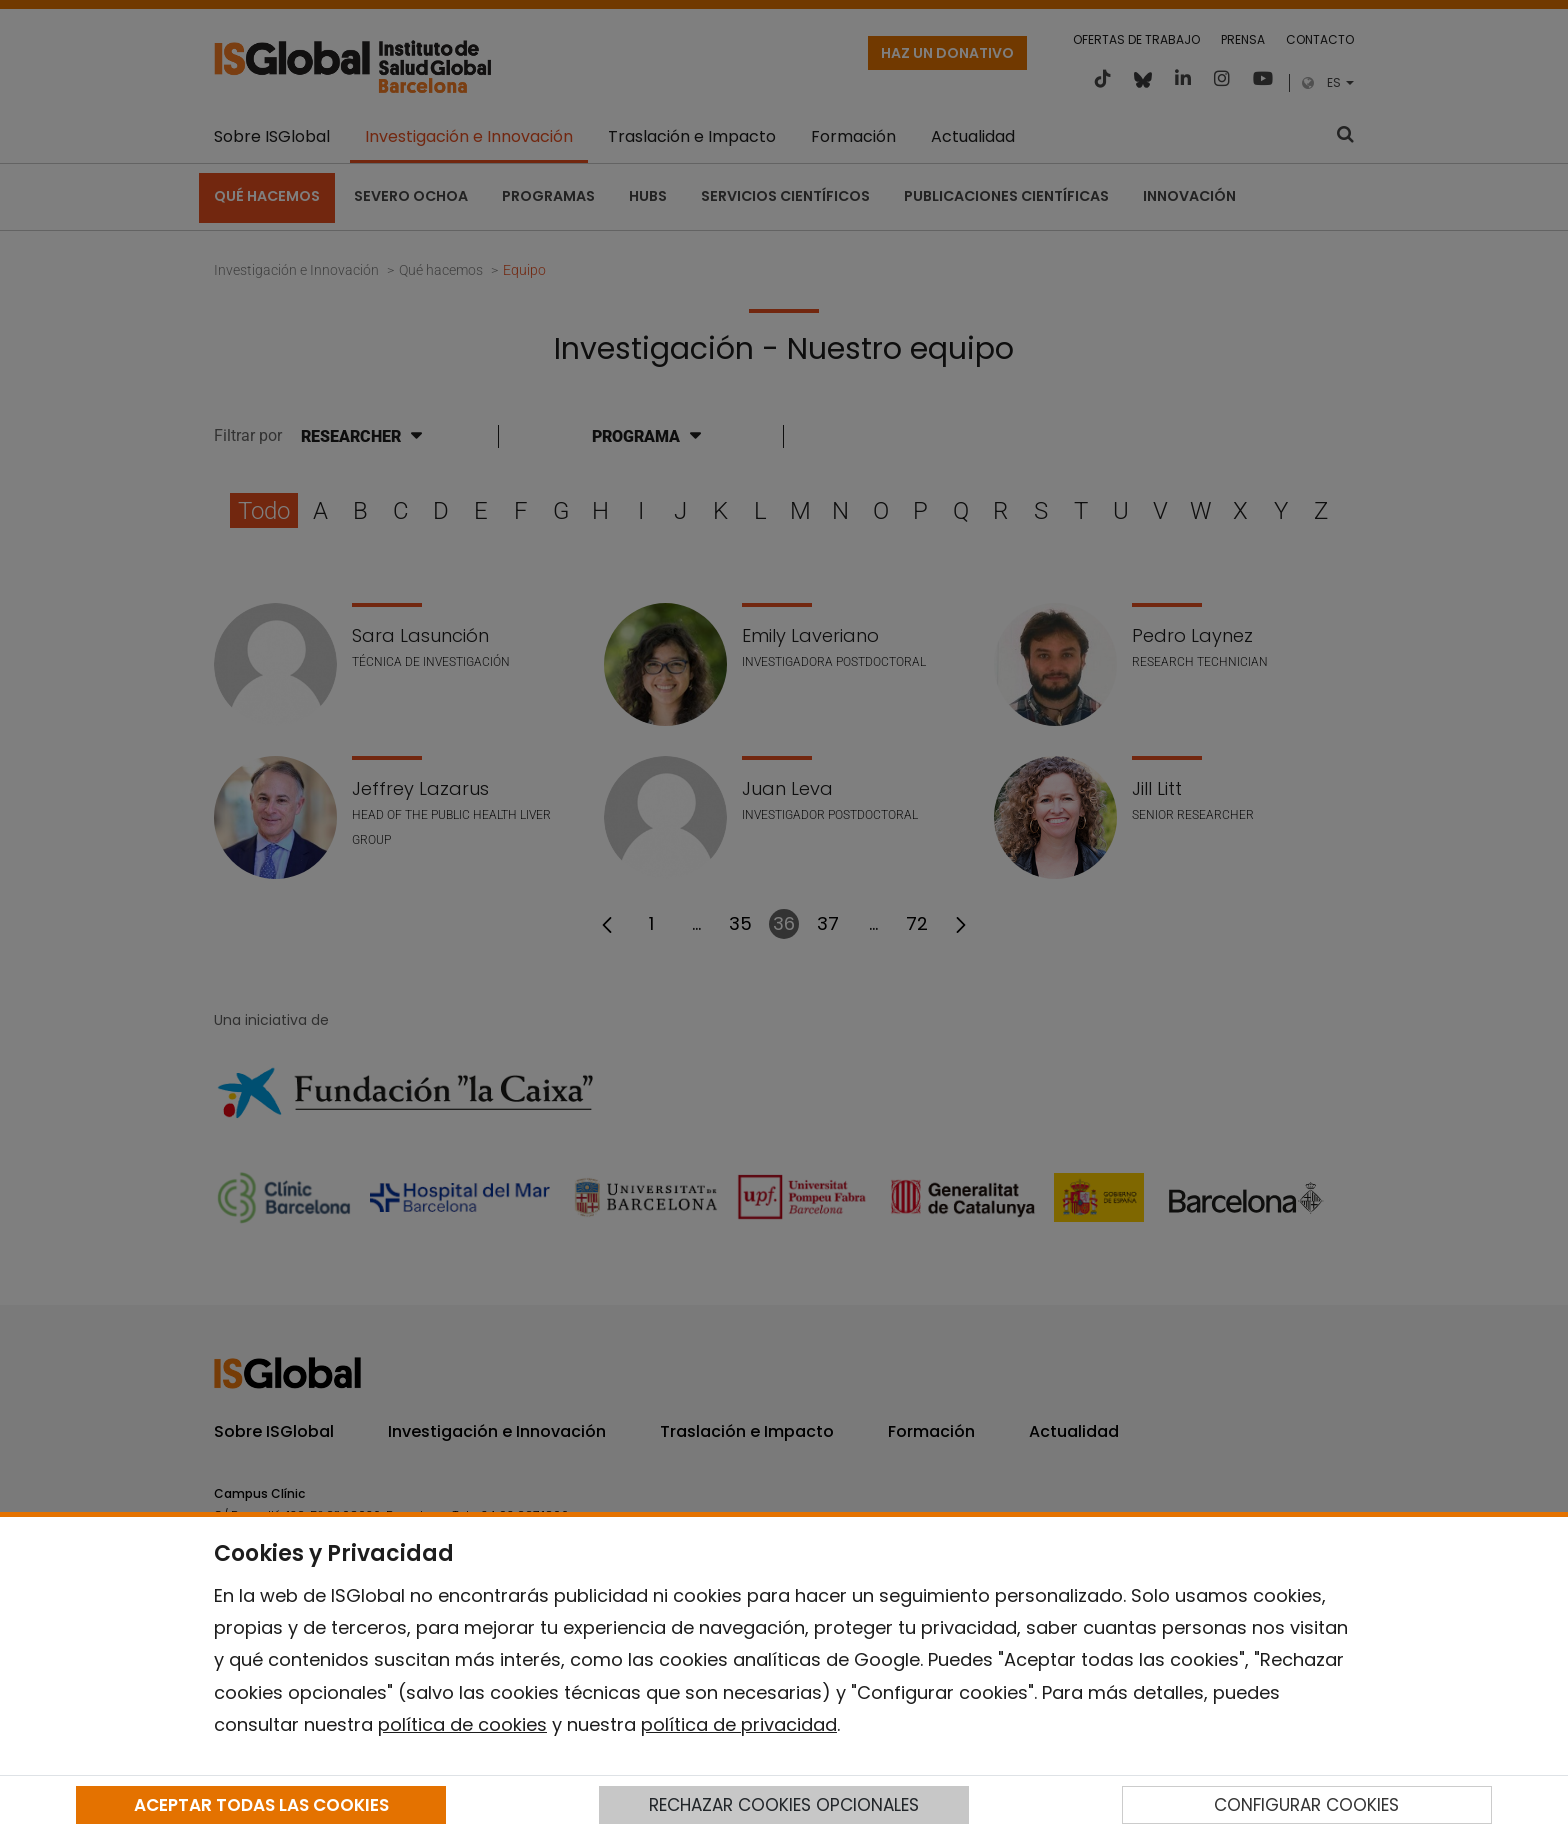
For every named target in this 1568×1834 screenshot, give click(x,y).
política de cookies (462, 1724)
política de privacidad (739, 1724)
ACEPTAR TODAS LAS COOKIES (261, 1805)
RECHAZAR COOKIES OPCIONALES (784, 1805)
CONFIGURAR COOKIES (1306, 1805)
